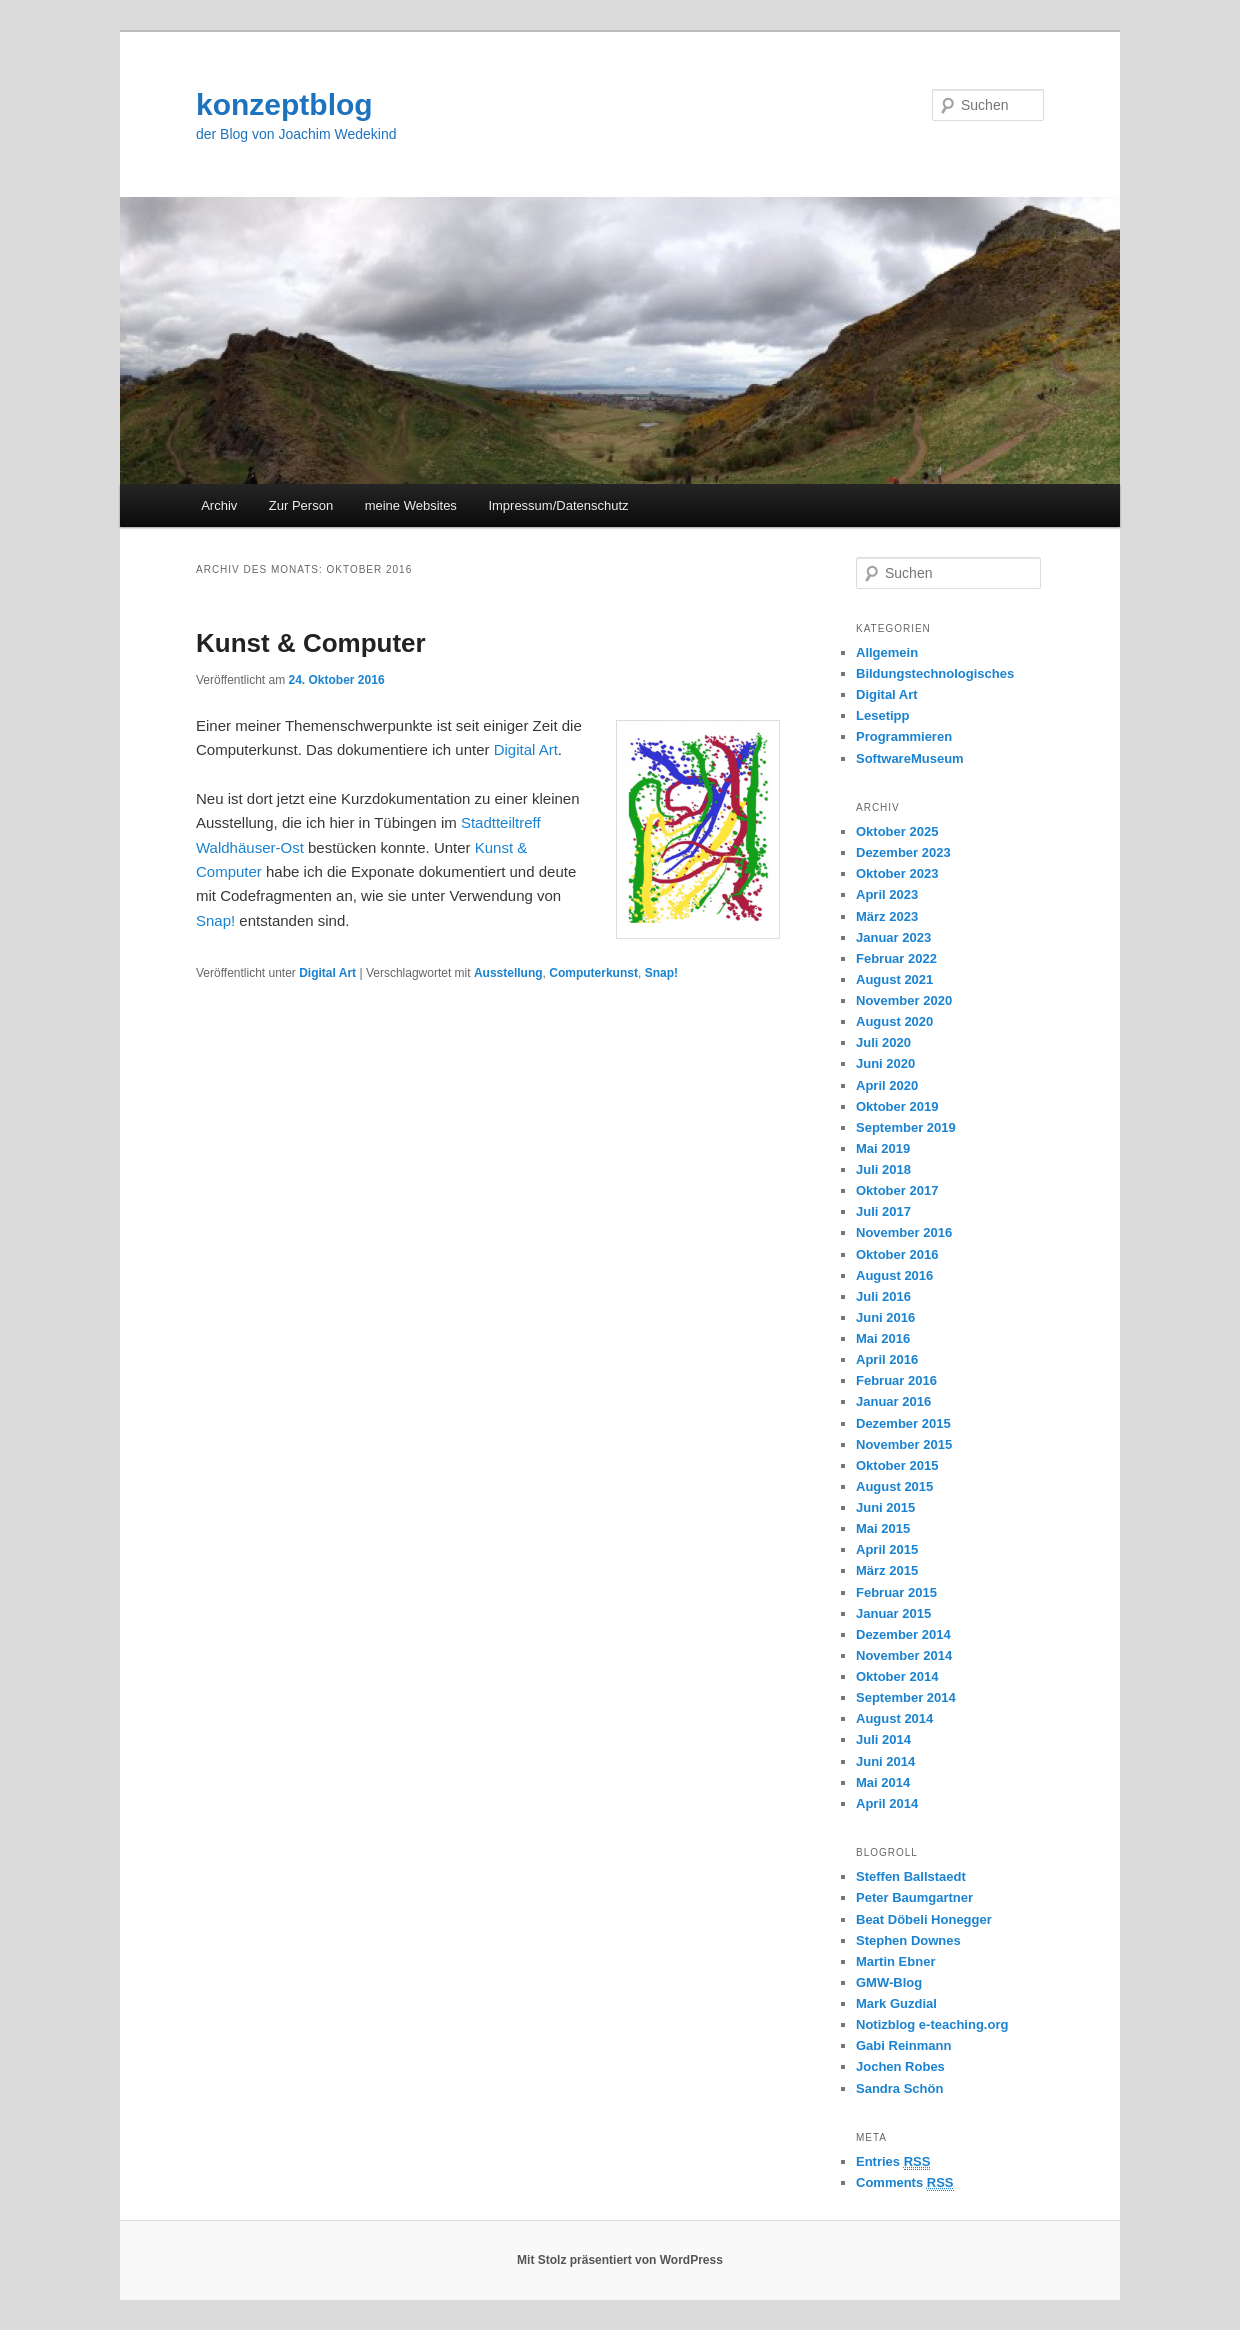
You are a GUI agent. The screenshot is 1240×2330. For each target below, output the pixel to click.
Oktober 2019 (897, 1106)
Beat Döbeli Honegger (924, 1919)
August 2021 (894, 979)
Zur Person (301, 505)
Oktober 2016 (897, 1254)
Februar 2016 (896, 1380)
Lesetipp (882, 715)
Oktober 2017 (897, 1190)
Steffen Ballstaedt (911, 1876)
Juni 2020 (885, 1063)
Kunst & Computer (311, 643)
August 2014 (894, 1718)
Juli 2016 (883, 1296)
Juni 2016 (885, 1317)
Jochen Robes (900, 2066)
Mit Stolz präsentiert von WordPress (620, 2260)
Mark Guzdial (896, 2003)
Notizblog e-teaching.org (932, 2024)
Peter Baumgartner (914, 1897)
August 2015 (894, 1486)
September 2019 (906, 1127)
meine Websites (411, 505)
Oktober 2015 (897, 1465)
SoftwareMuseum (910, 758)
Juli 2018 (883, 1169)
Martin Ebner (895, 1961)
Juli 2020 (883, 1042)
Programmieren (904, 736)
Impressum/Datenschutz (558, 505)
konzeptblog (284, 104)
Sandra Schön (899, 2088)
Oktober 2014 (897, 1676)
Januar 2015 (893, 1613)
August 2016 (894, 1275)
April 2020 (887, 1085)
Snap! (215, 920)
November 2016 (904, 1232)
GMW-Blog (889, 1982)
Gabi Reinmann (903, 2045)
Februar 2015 (896, 1592)
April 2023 (887, 894)
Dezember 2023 (903, 852)
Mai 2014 (883, 1782)
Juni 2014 (885, 1761)
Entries (893, 2162)
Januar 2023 (893, 937)
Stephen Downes (908, 1940)
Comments (905, 2183)
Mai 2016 (883, 1338)
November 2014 (904, 1655)
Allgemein (887, 652)
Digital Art (526, 749)
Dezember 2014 (903, 1634)
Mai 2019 (883, 1148)
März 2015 (887, 1570)
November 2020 (904, 1000)
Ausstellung (508, 973)
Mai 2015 (883, 1528)
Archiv (219, 505)
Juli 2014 (883, 1739)
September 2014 (906, 1697)
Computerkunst (593, 973)
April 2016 (887, 1359)
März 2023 (887, 916)
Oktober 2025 (897, 831)
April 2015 (887, 1549)
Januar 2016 (893, 1401)
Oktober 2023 (897, 873)
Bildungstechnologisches (935, 673)
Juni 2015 (885, 1507)
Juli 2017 (883, 1211)
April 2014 (887, 1803)
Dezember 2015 (903, 1423)
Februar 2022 (896, 958)
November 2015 (904, 1444)
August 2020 (894, 1021)
